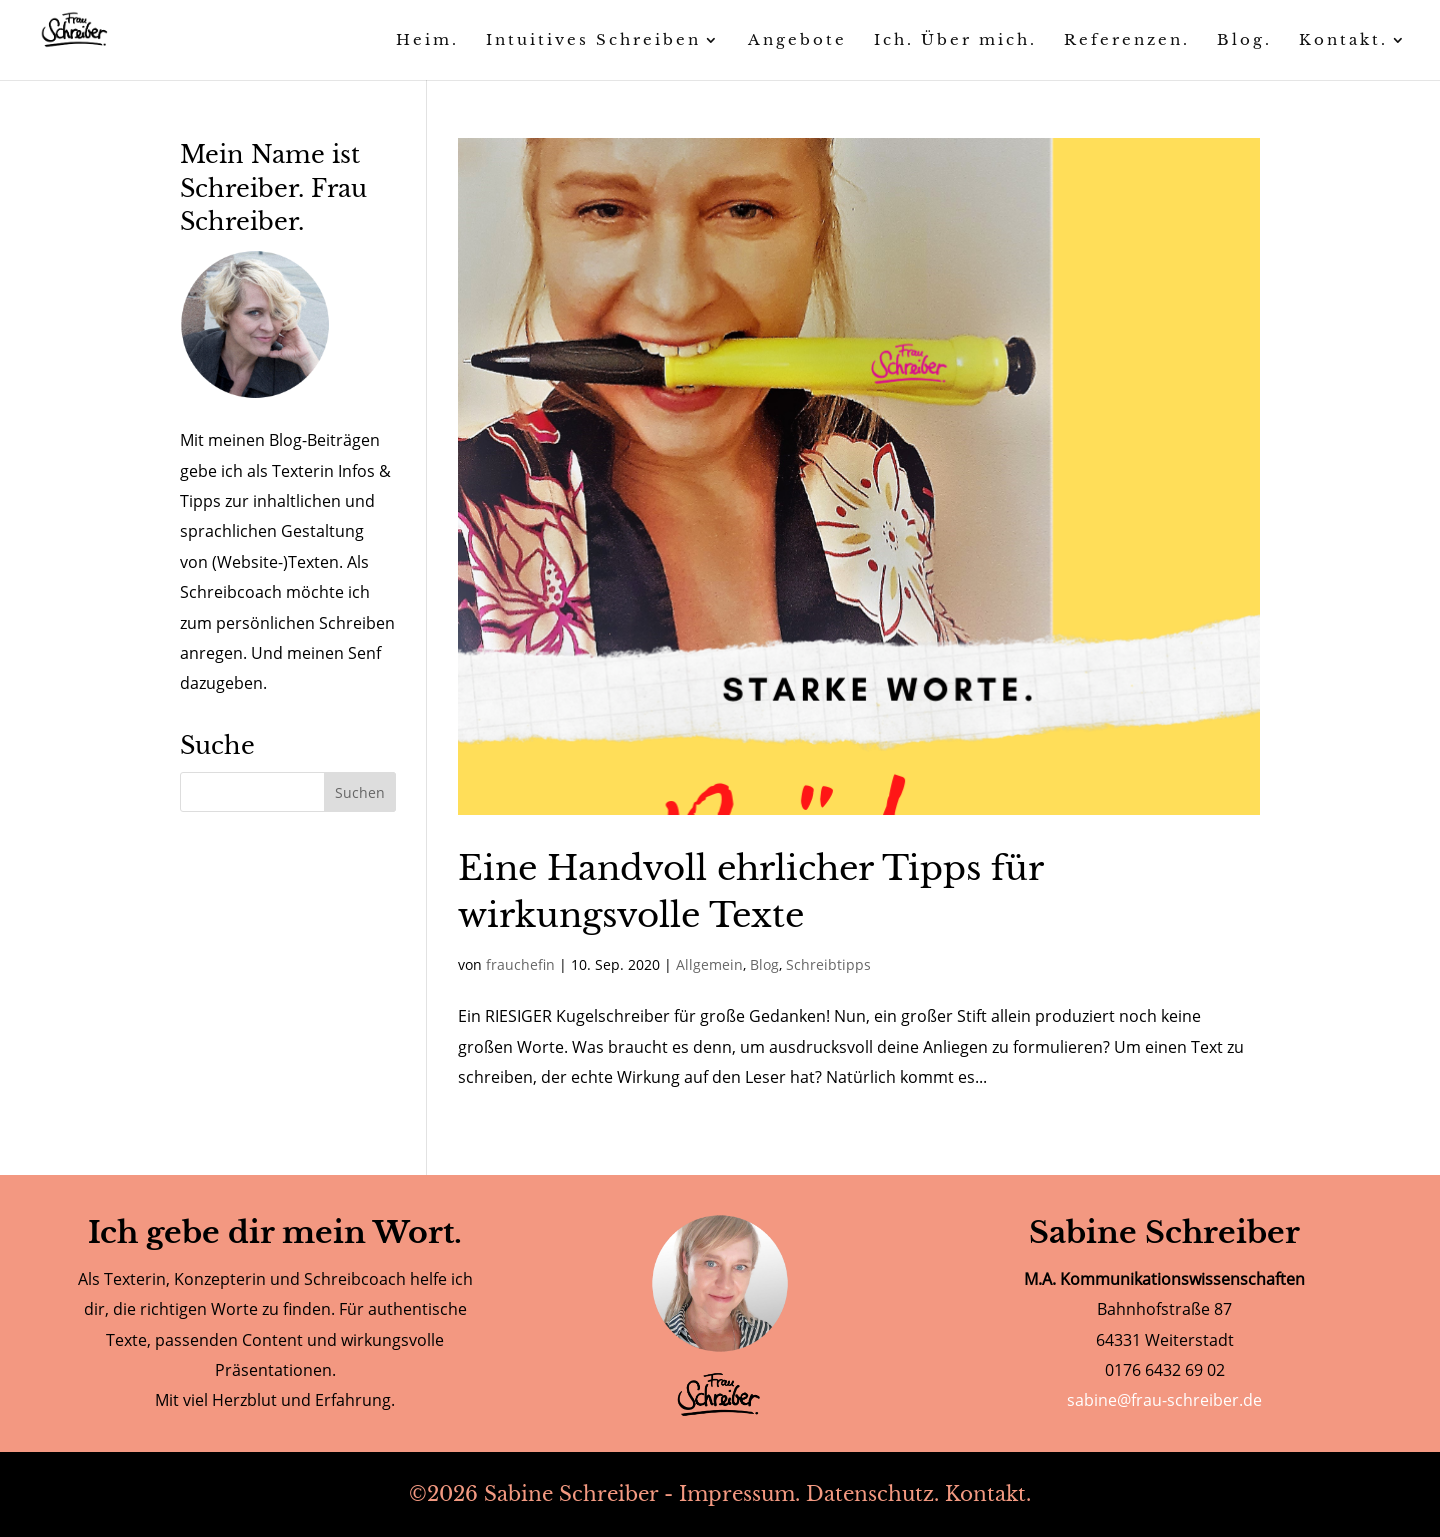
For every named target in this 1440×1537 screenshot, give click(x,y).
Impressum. (739, 1494)
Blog (764, 964)
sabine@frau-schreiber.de (1164, 1400)
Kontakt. (988, 1494)
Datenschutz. (872, 1494)
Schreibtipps (828, 964)
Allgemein (709, 964)
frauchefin (520, 964)
